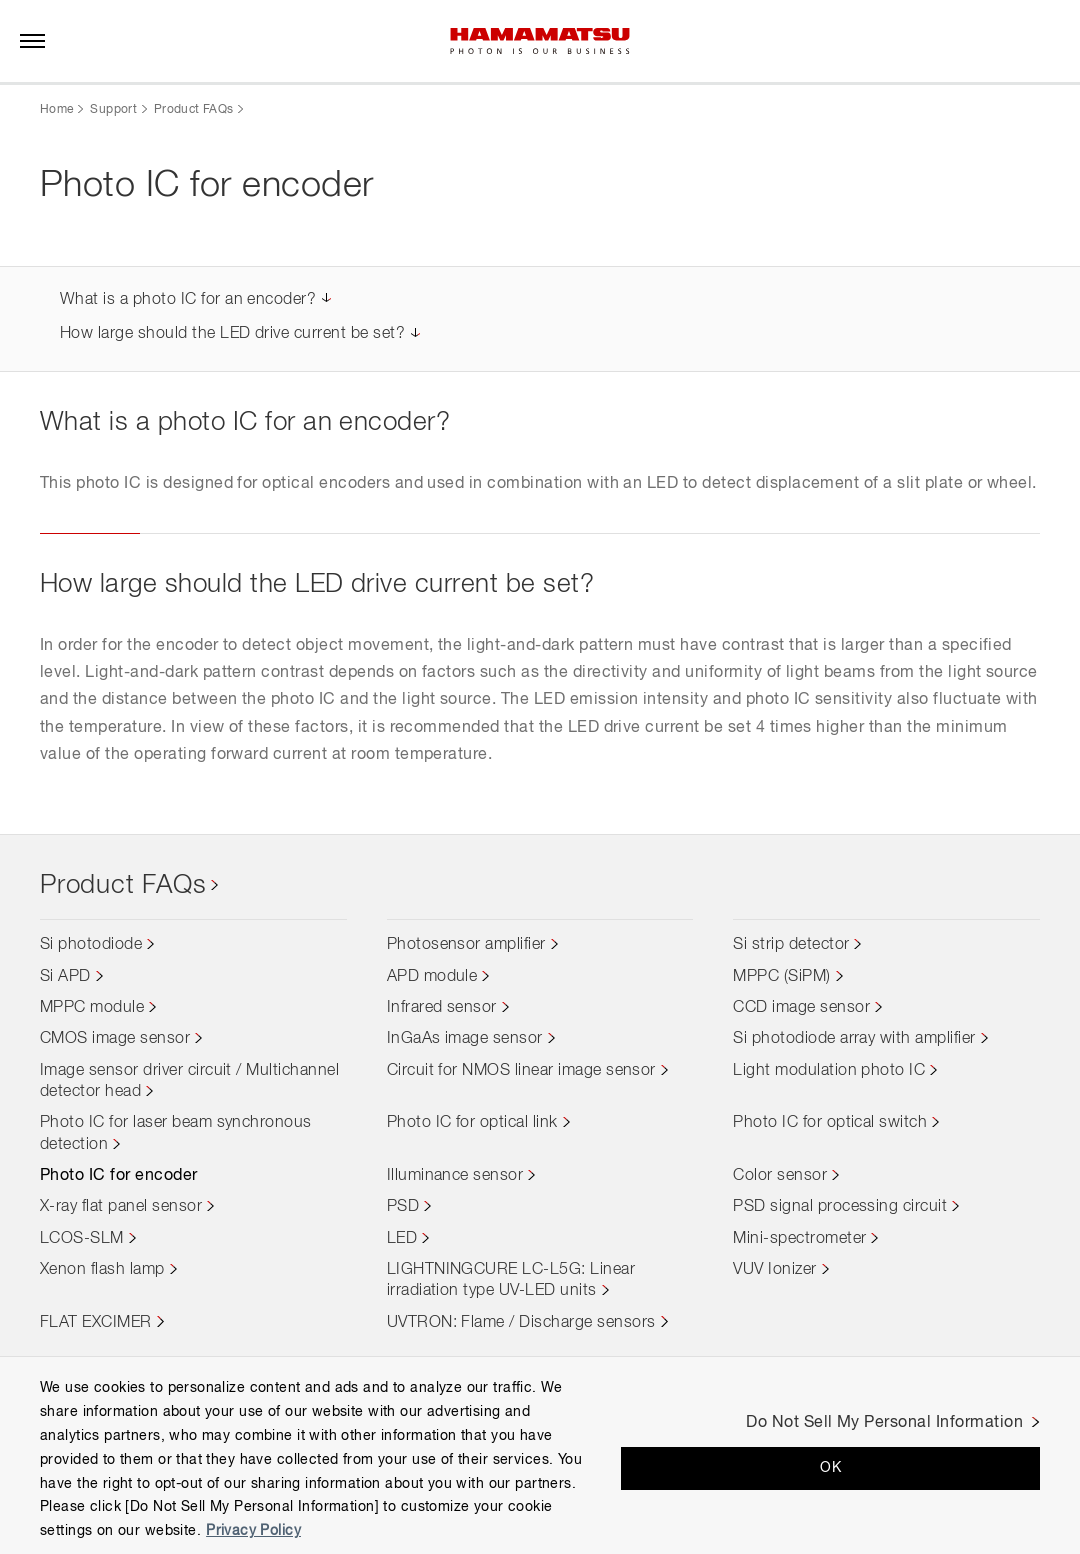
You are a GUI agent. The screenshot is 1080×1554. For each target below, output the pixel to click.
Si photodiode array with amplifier (854, 1039)
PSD (403, 1207)
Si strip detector (791, 945)
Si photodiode (91, 945)
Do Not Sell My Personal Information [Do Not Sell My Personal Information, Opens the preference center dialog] (884, 1423)
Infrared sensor (442, 1008)
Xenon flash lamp (102, 1270)
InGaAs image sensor (465, 1039)
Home (56, 110)
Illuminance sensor (455, 1176)
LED (402, 1239)
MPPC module (92, 1008)
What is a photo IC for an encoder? (188, 300)
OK (830, 1468)
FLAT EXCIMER (96, 1323)
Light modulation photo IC (829, 1071)
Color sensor (780, 1176)
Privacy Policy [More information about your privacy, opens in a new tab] (253, 1531)
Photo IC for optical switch (830, 1123)
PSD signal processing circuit (840, 1207)
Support (113, 110)
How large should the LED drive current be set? (232, 334)
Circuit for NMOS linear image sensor (521, 1071)
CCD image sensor (801, 1008)
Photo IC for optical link (472, 1123)
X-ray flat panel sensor (121, 1207)
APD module (432, 977)
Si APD (65, 977)
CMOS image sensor (115, 1039)
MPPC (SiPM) (781, 977)
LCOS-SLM (82, 1239)
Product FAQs (193, 110)
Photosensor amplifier (466, 945)
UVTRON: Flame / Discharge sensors (521, 1323)
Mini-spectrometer (799, 1239)
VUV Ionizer (774, 1270)
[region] (540, 1455)
